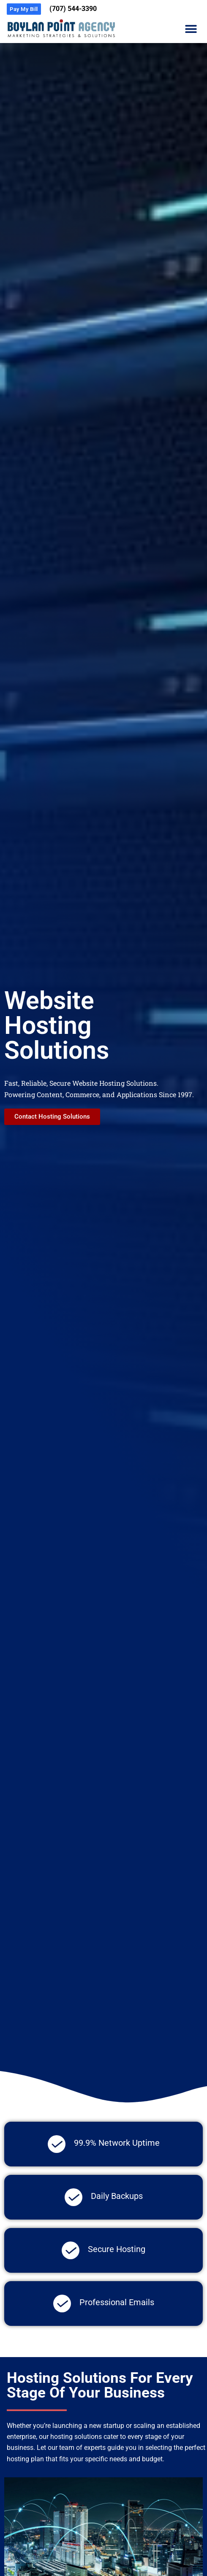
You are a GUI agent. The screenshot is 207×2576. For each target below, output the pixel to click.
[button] (190, 28)
